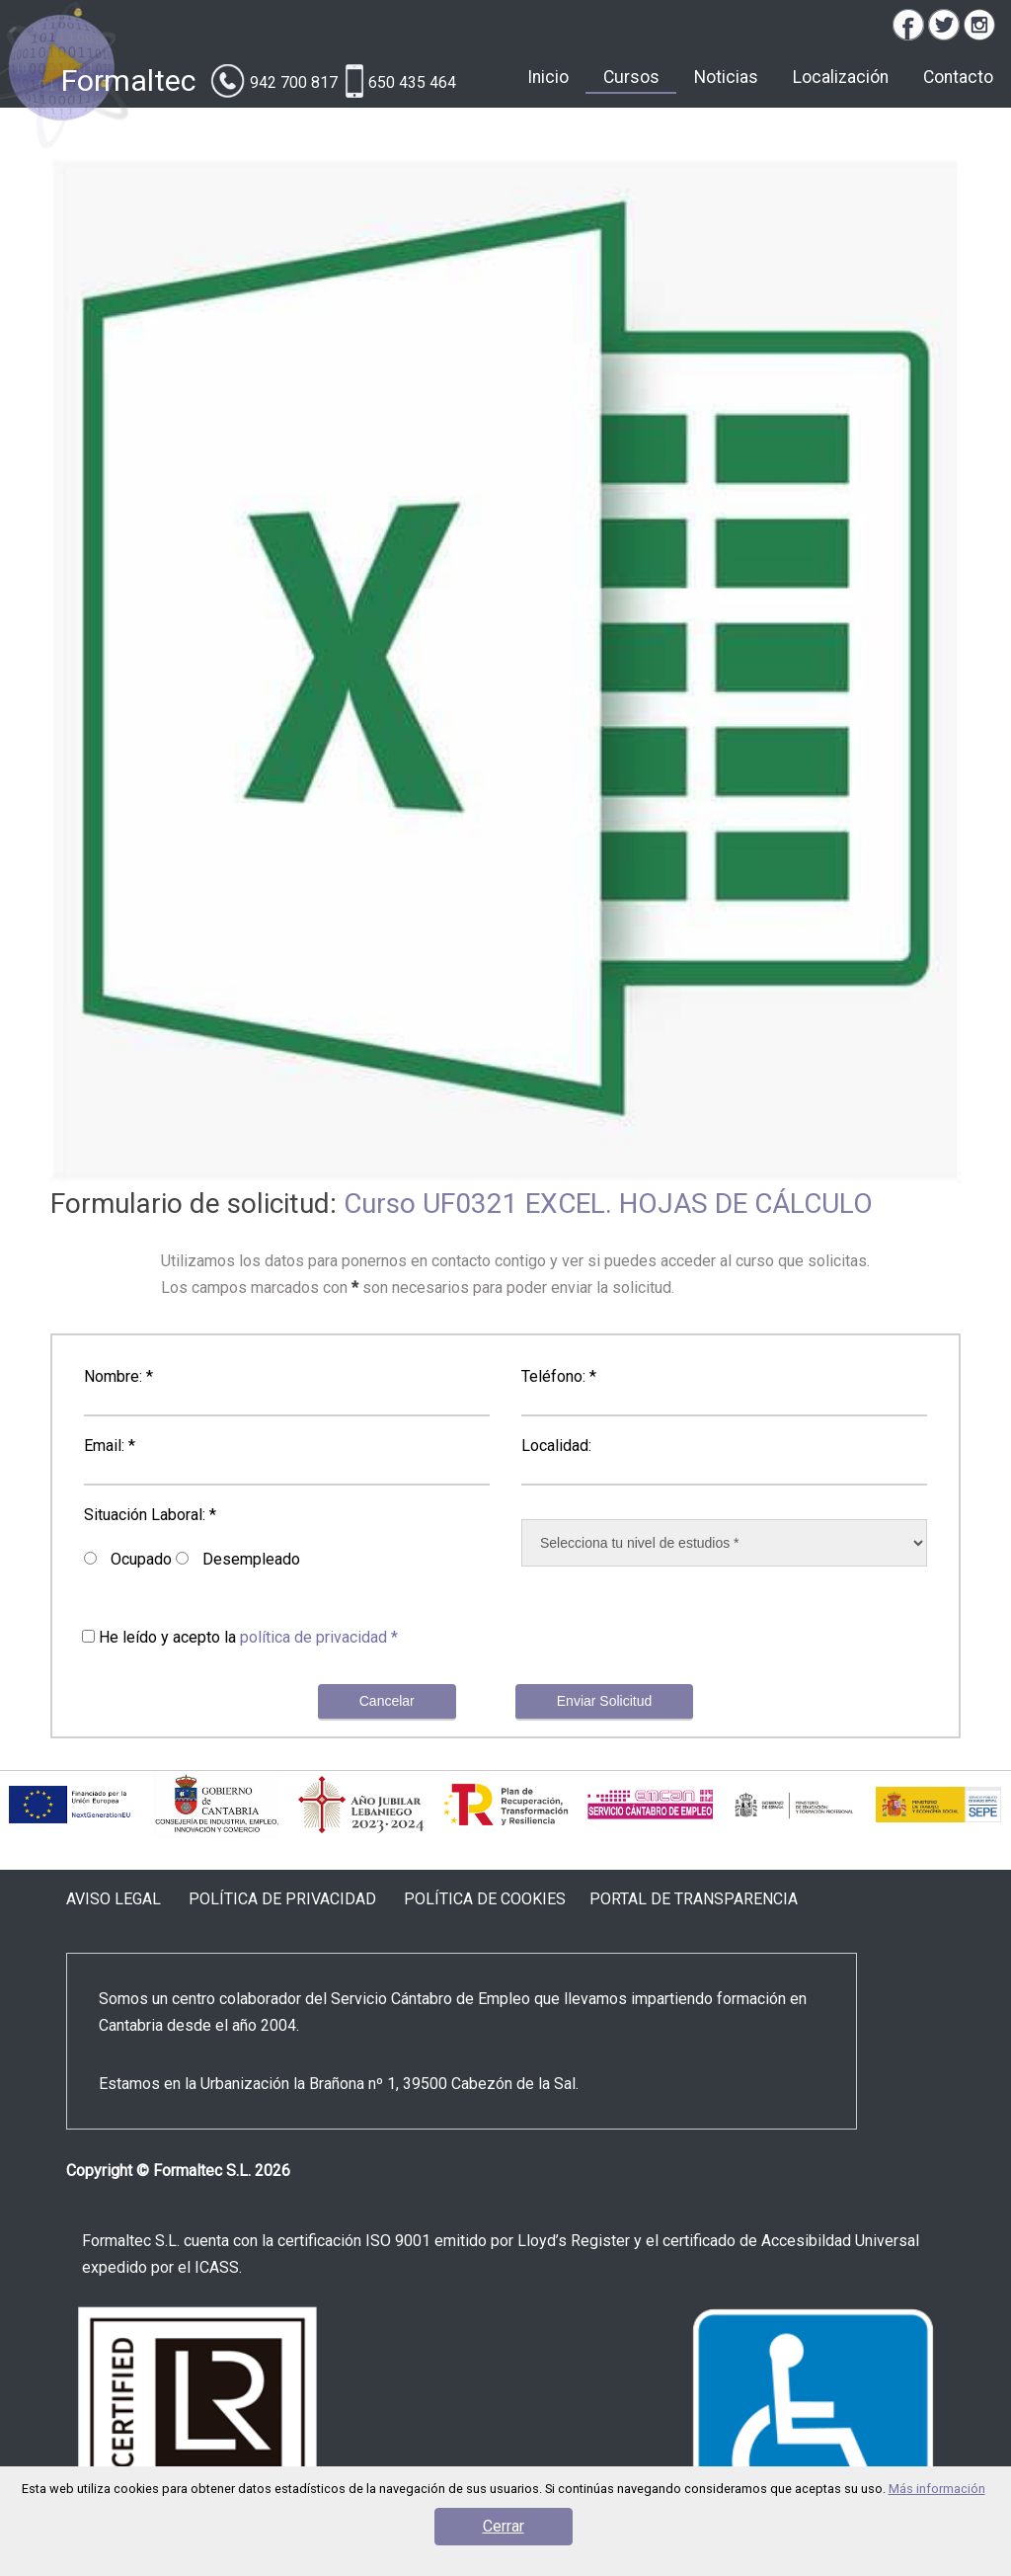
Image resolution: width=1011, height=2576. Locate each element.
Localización (841, 77)
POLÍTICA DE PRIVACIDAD (282, 1899)
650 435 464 (412, 82)
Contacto (958, 77)
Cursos (631, 77)
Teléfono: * (558, 1376)
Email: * (109, 1445)
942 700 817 (294, 82)
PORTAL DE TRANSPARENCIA (693, 1899)
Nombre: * (118, 1376)
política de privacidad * (319, 1637)
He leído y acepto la (248, 1637)
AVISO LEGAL (113, 1899)
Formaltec (128, 80)
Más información (937, 2488)
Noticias (726, 77)
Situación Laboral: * (150, 1514)
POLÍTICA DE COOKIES (485, 1899)
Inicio (548, 77)
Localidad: (556, 1445)
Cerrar (503, 2526)
